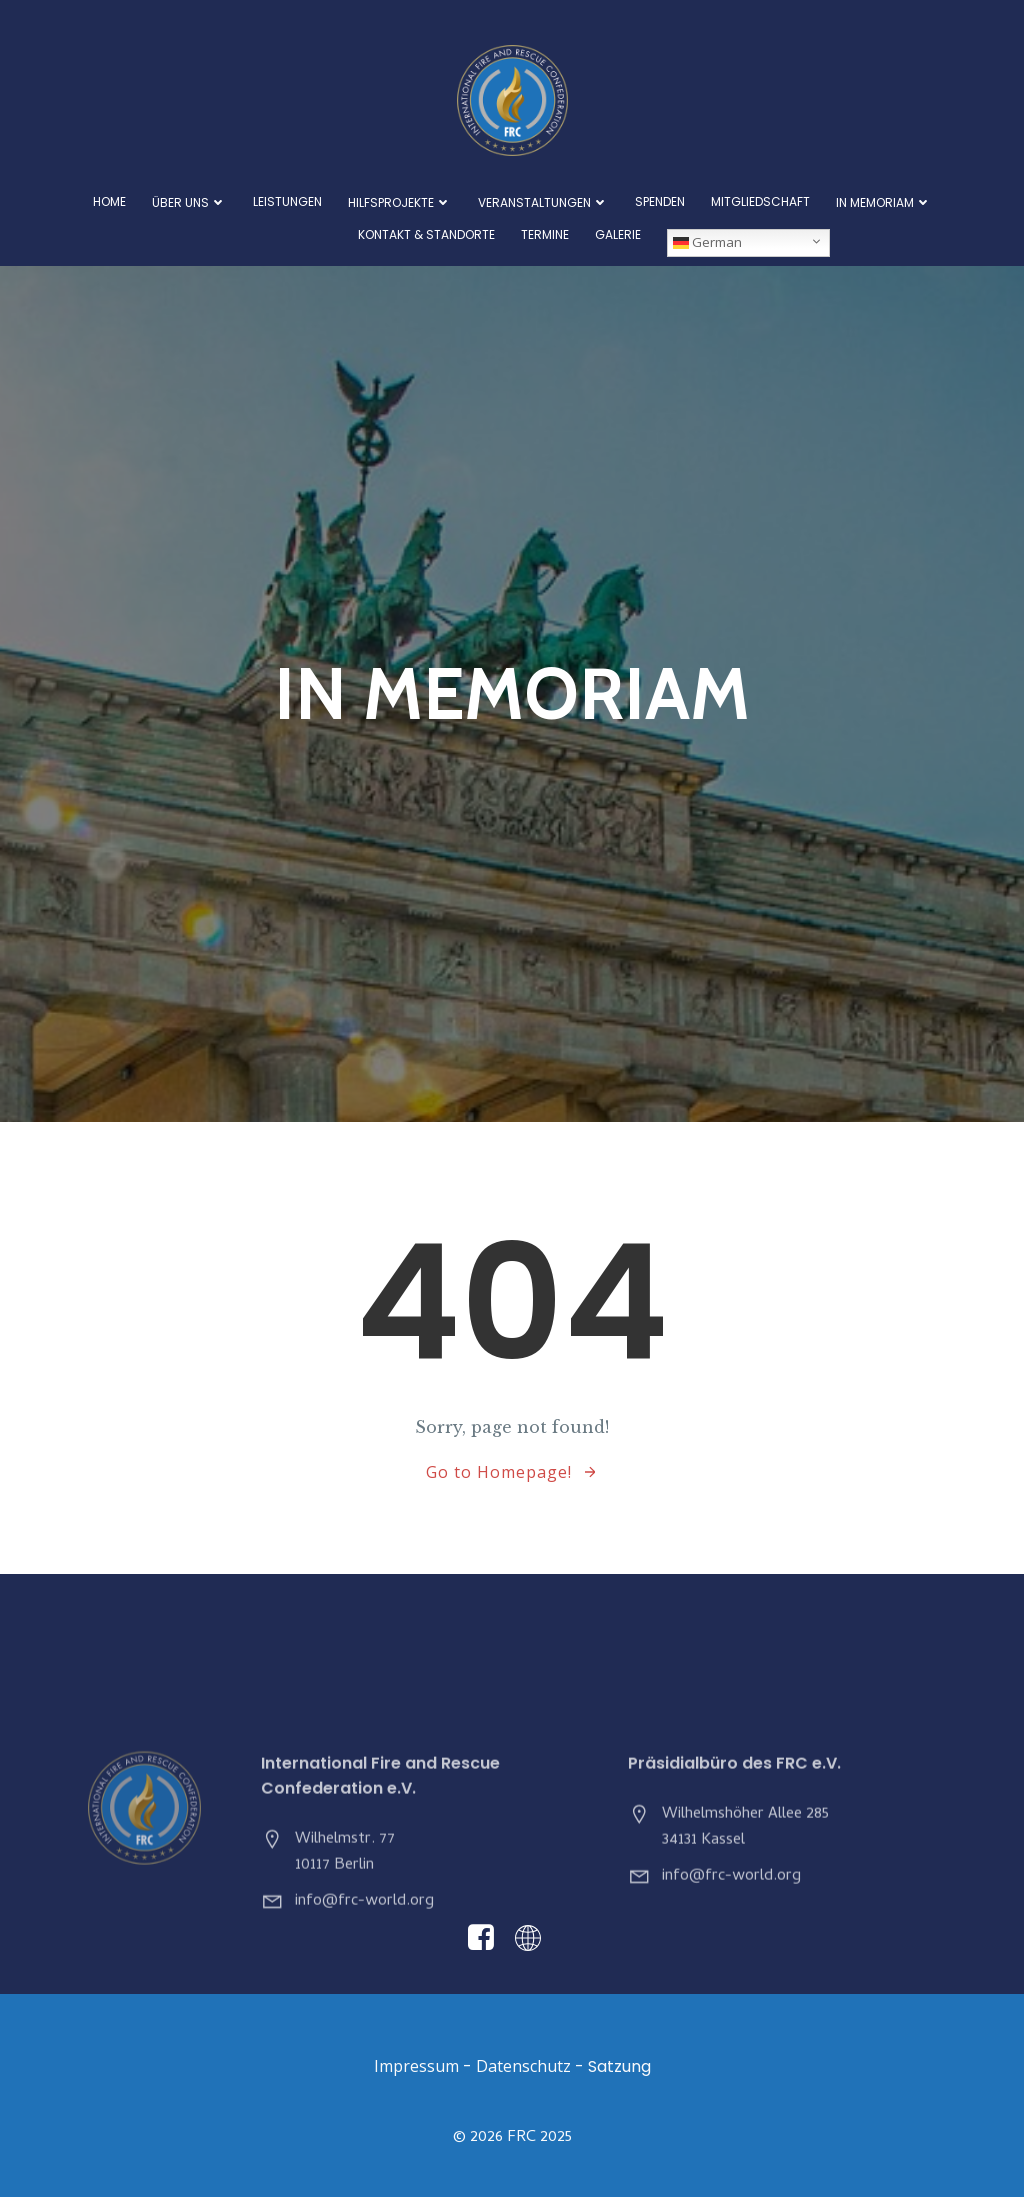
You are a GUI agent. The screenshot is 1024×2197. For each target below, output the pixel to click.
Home (109, 202)
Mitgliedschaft (760, 202)
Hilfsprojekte (400, 202)
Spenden (660, 202)
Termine (545, 235)
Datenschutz (523, 2066)
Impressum (416, 2066)
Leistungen (287, 202)
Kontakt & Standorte (426, 235)
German (707, 242)
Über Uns (189, 202)
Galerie (618, 235)
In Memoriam (884, 202)
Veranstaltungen (543, 202)
